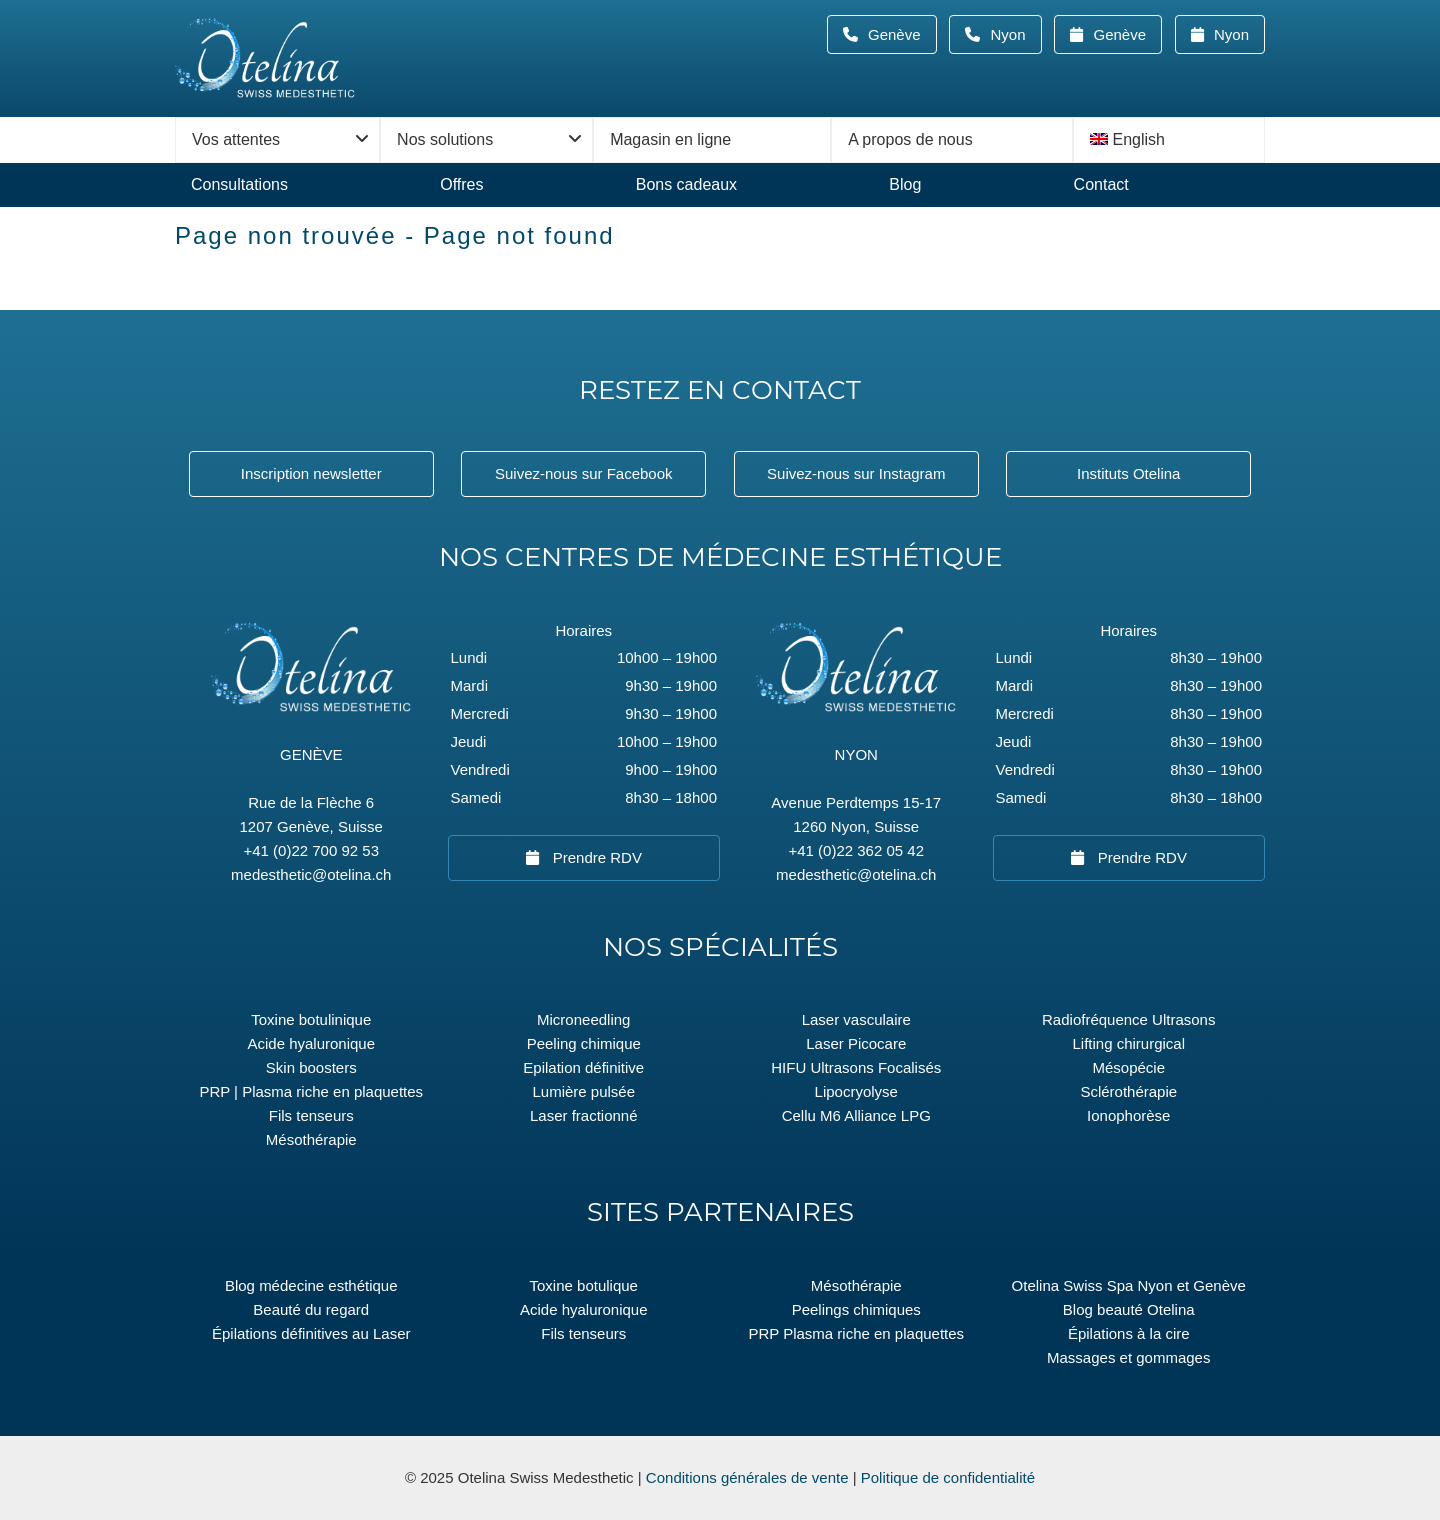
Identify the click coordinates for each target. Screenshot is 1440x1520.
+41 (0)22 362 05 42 (856, 850)
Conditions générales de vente (747, 1477)
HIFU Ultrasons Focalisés (856, 1067)
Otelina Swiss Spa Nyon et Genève (1129, 1285)
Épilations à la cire (1129, 1333)
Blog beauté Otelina (1129, 1309)
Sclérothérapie (1128, 1091)
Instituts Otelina (1128, 473)
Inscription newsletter (311, 473)
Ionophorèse (1128, 1115)
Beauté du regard (311, 1309)
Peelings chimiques (856, 1309)
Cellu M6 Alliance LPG (856, 1115)
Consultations (239, 184)
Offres (461, 184)
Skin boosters (311, 1067)
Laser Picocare (856, 1043)
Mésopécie (1128, 1067)
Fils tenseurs (311, 1115)
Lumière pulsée (583, 1091)
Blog (905, 184)
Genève (900, 34)
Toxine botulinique (311, 1019)
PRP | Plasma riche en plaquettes (311, 1091)
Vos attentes (236, 139)
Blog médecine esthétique (311, 1285)
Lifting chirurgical (1128, 1043)
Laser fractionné (584, 1115)
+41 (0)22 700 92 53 (311, 850)
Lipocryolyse (856, 1091)
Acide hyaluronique (311, 1043)
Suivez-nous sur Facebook (584, 473)
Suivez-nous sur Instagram (856, 473)
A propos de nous (910, 139)
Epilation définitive (583, 1067)
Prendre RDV (595, 857)
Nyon (1013, 34)
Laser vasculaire (856, 1019)
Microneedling (583, 1019)
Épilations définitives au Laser (311, 1333)
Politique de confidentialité (948, 1477)
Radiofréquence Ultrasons (1128, 1019)
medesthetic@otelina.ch (311, 874)
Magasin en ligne (670, 139)
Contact (1101, 184)
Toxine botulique (584, 1285)
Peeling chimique (584, 1043)
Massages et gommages (1128, 1357)
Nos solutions (445, 139)
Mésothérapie (311, 1139)
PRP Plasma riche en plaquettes (856, 1333)
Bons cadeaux (686, 184)
